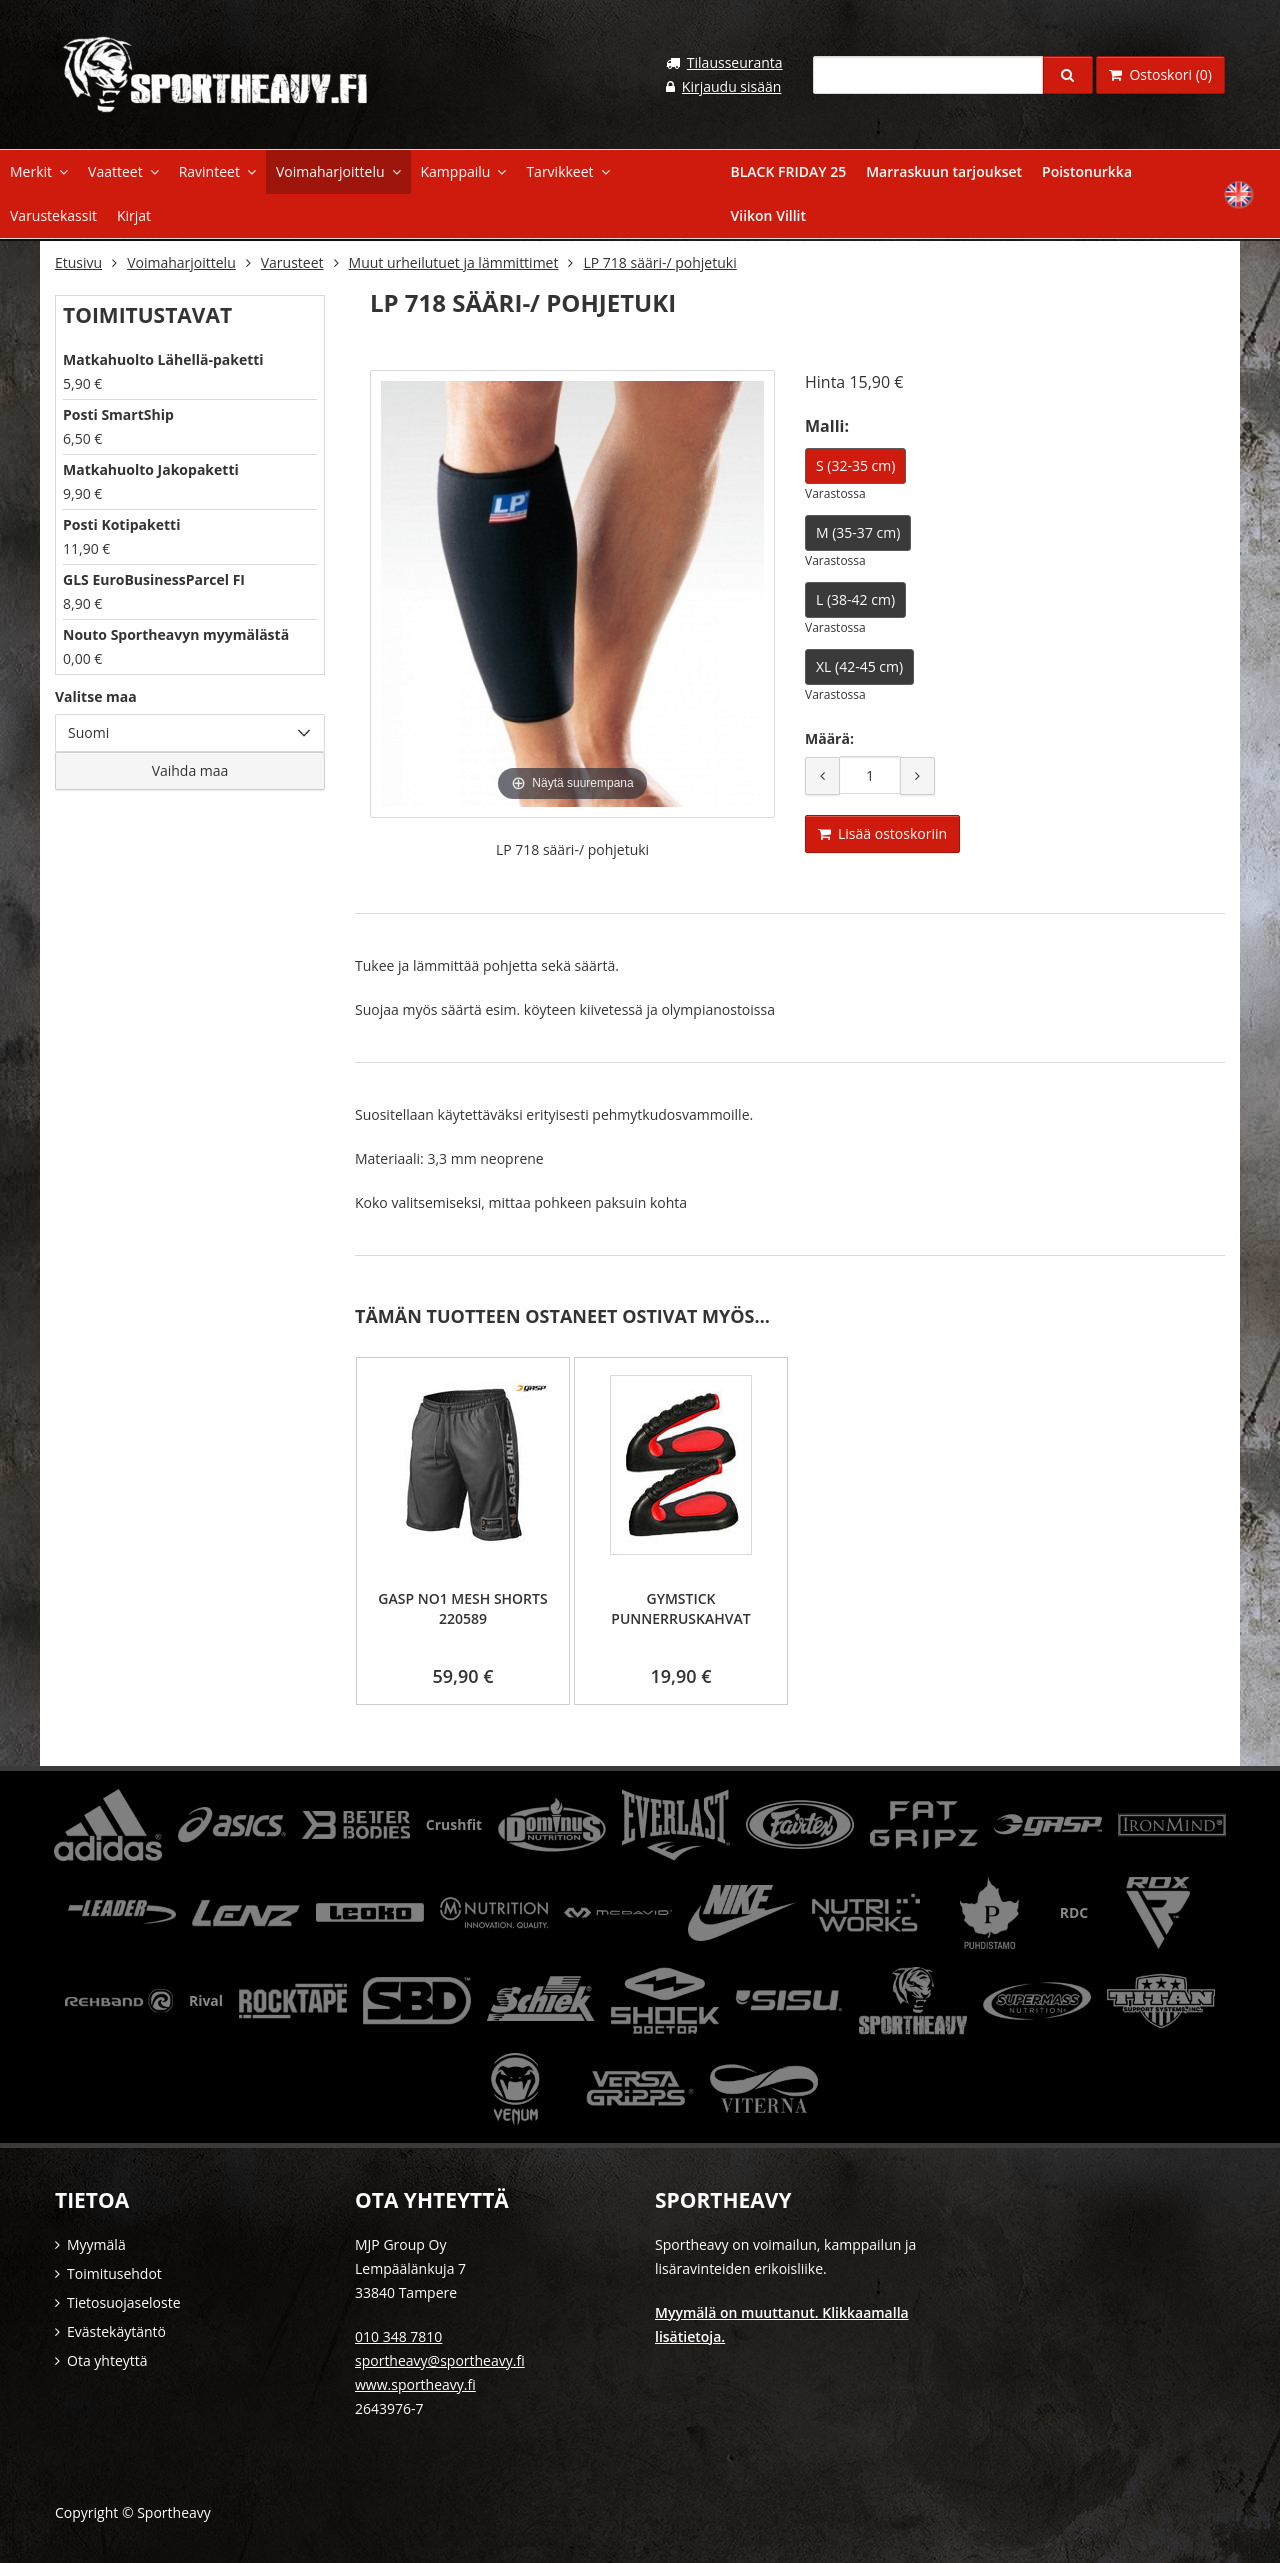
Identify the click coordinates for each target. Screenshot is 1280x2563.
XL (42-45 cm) (859, 664)
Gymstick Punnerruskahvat (680, 1606)
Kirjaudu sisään (732, 86)
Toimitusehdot (114, 2271)
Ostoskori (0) (1160, 74)
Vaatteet (115, 171)
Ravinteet (209, 171)
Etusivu (78, 260)
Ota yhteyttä (107, 2358)
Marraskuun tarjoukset (944, 171)
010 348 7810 (398, 2334)
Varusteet (292, 260)
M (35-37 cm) (858, 530)
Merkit (31, 171)
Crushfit (454, 1822)
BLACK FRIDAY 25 (789, 171)
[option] (463, 1529)
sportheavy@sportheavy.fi (440, 2358)
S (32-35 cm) (855, 463)
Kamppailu (456, 171)
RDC (1074, 1910)
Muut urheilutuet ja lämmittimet (454, 260)
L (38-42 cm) (855, 597)
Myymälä (96, 2242)
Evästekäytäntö (116, 2329)
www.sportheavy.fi (415, 2382)
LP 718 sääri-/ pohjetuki (659, 260)
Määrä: (829, 736)
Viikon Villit (769, 215)
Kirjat (134, 215)
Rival (206, 1998)
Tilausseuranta (735, 62)
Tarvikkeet (559, 171)
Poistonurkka (1087, 171)
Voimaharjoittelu (330, 171)
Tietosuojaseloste (124, 2300)
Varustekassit (53, 215)
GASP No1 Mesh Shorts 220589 (462, 1606)
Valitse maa (96, 694)
